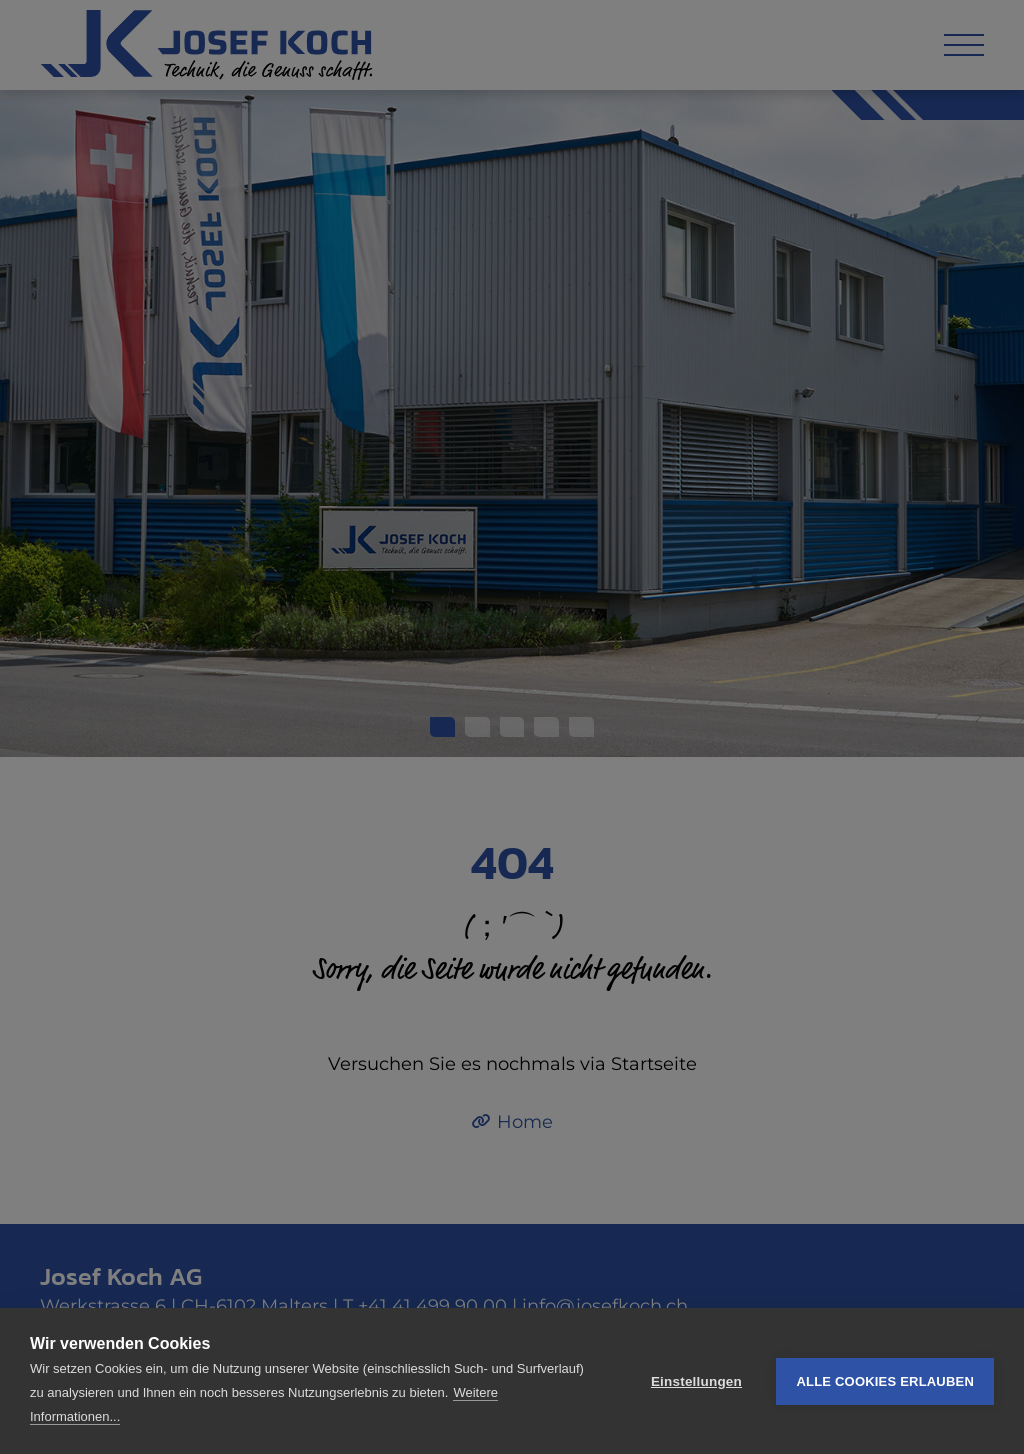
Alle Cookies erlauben (885, 1381)
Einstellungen (696, 1381)
